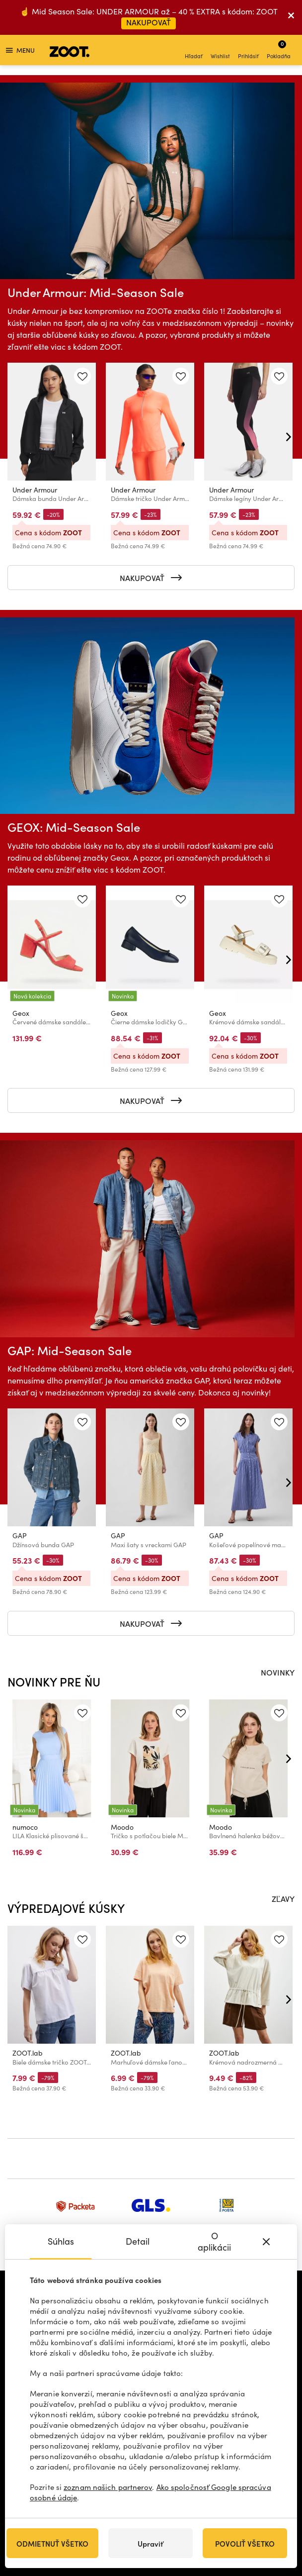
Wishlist (220, 51)
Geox (20, 1012)
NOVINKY (278, 1672)
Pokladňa (279, 49)
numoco (25, 1826)
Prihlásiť (248, 51)
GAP (19, 1536)
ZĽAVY (283, 1898)
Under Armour (34, 490)
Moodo (122, 1826)
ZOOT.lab (27, 2053)
